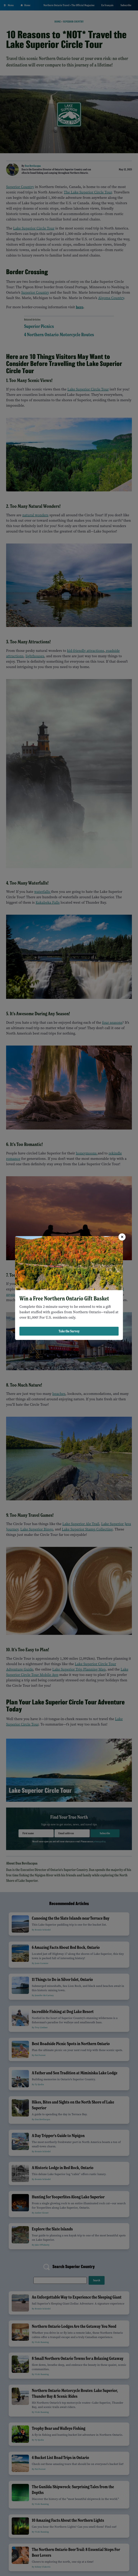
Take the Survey (69, 1331)
